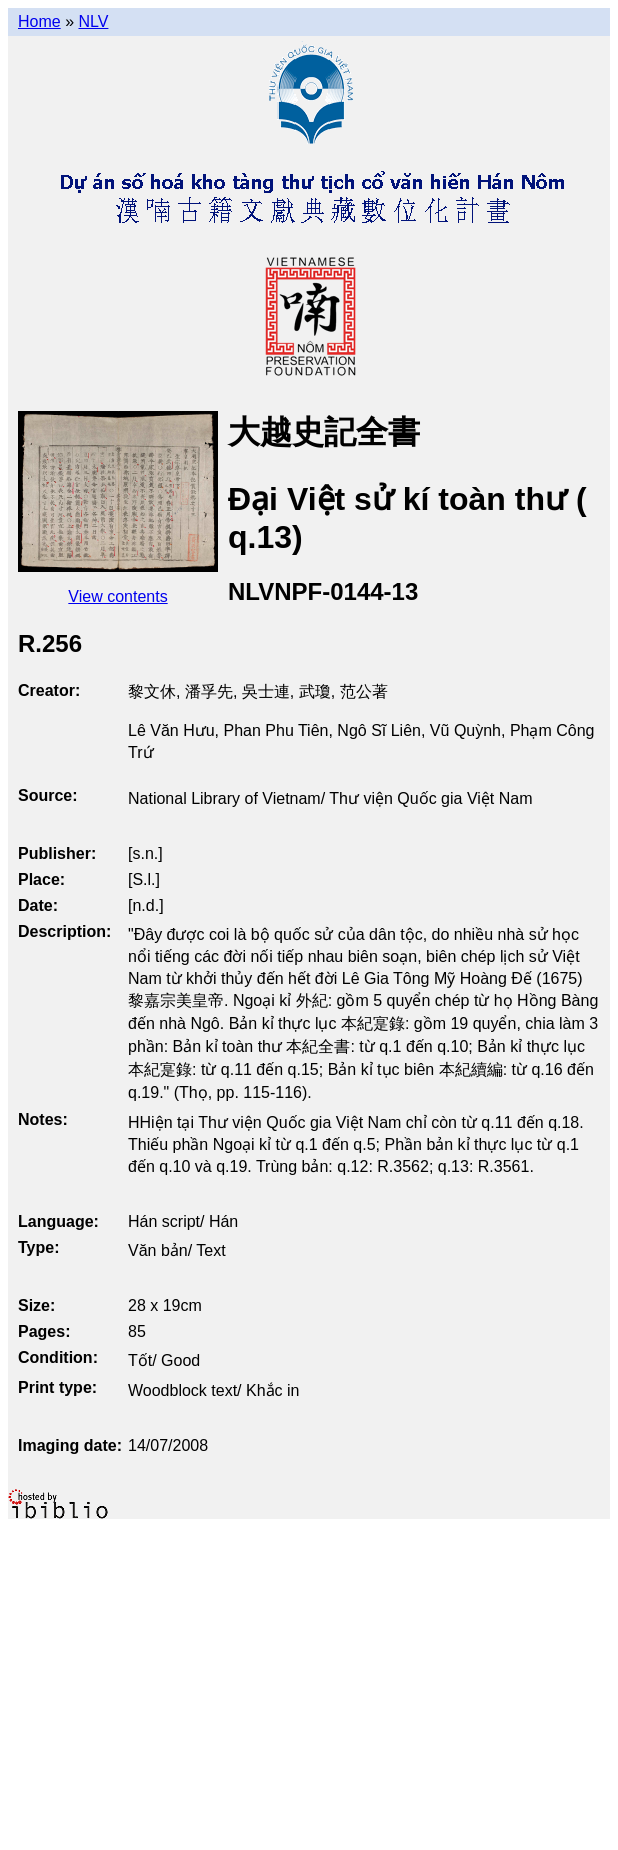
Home (39, 21)
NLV (93, 21)
